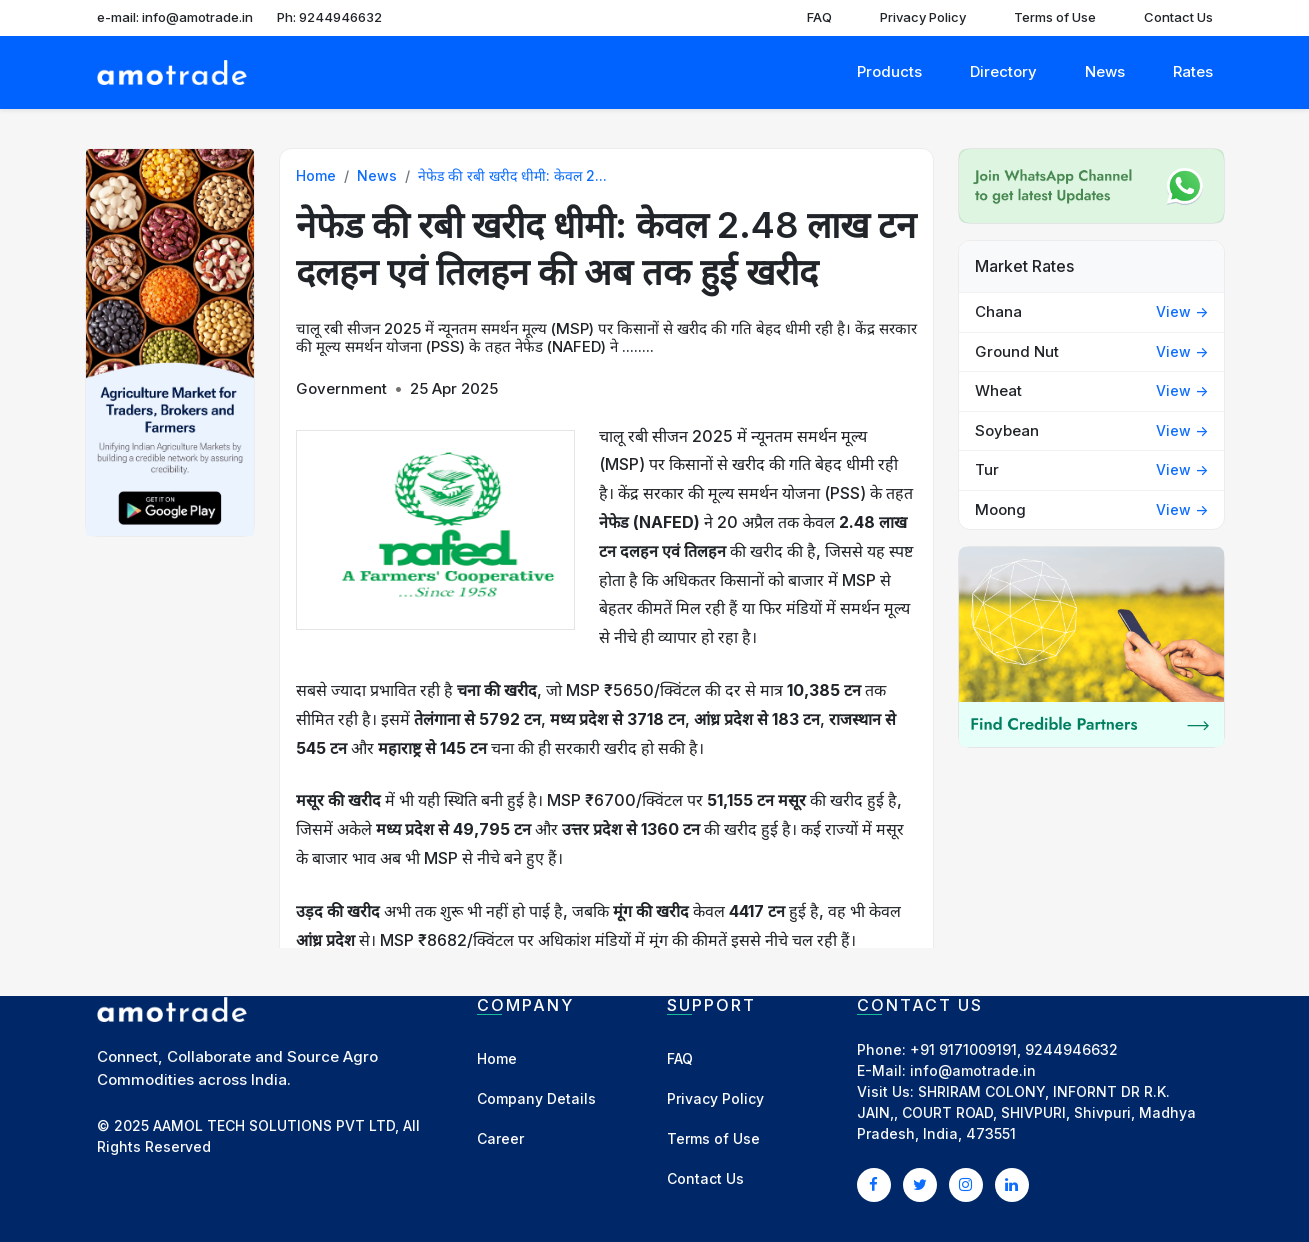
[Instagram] (966, 1184)
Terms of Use (1055, 17)
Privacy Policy (923, 17)
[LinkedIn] (1012, 1184)
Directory (1003, 71)
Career (500, 1138)
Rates (1193, 71)
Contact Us (1178, 17)
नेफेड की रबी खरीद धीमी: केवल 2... (512, 175)
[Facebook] (874, 1184)
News (1105, 71)
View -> (1182, 311)
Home (316, 175)
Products (889, 71)
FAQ (819, 17)
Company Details (536, 1098)
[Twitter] (920, 1184)
